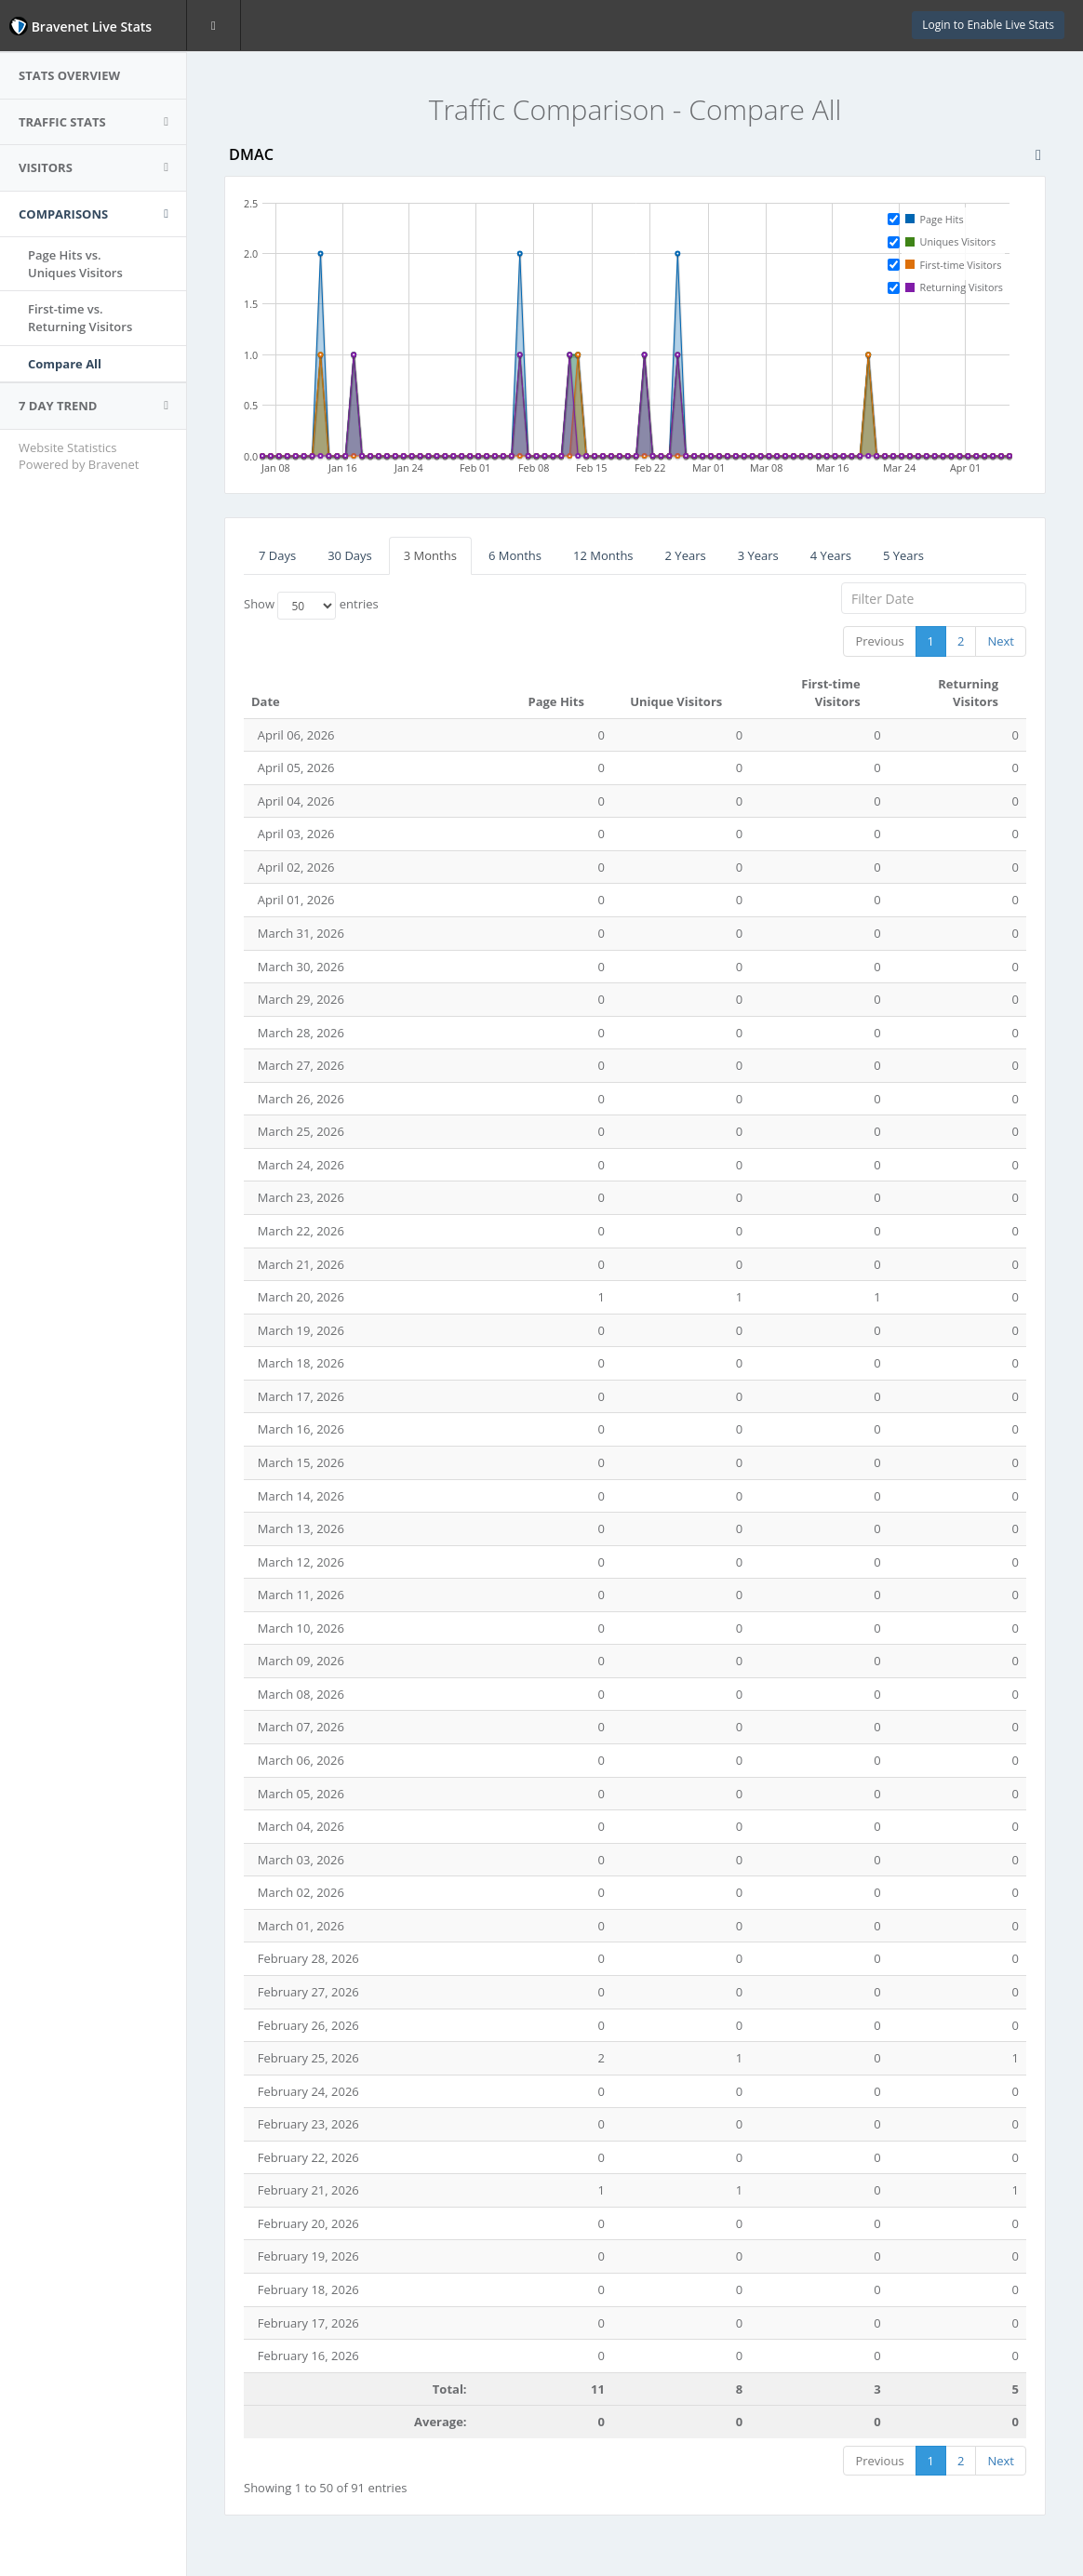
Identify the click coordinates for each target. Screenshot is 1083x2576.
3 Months (430, 555)
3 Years (758, 555)
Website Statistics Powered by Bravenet (79, 456)
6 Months (515, 555)
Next (1000, 641)
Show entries (311, 606)
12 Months (603, 555)
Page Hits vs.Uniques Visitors (75, 264)
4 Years (830, 555)
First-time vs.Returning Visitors (80, 317)
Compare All (64, 363)
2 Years (685, 555)
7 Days (277, 555)
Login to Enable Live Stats (988, 25)
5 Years (903, 555)
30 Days (350, 555)
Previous (879, 641)
